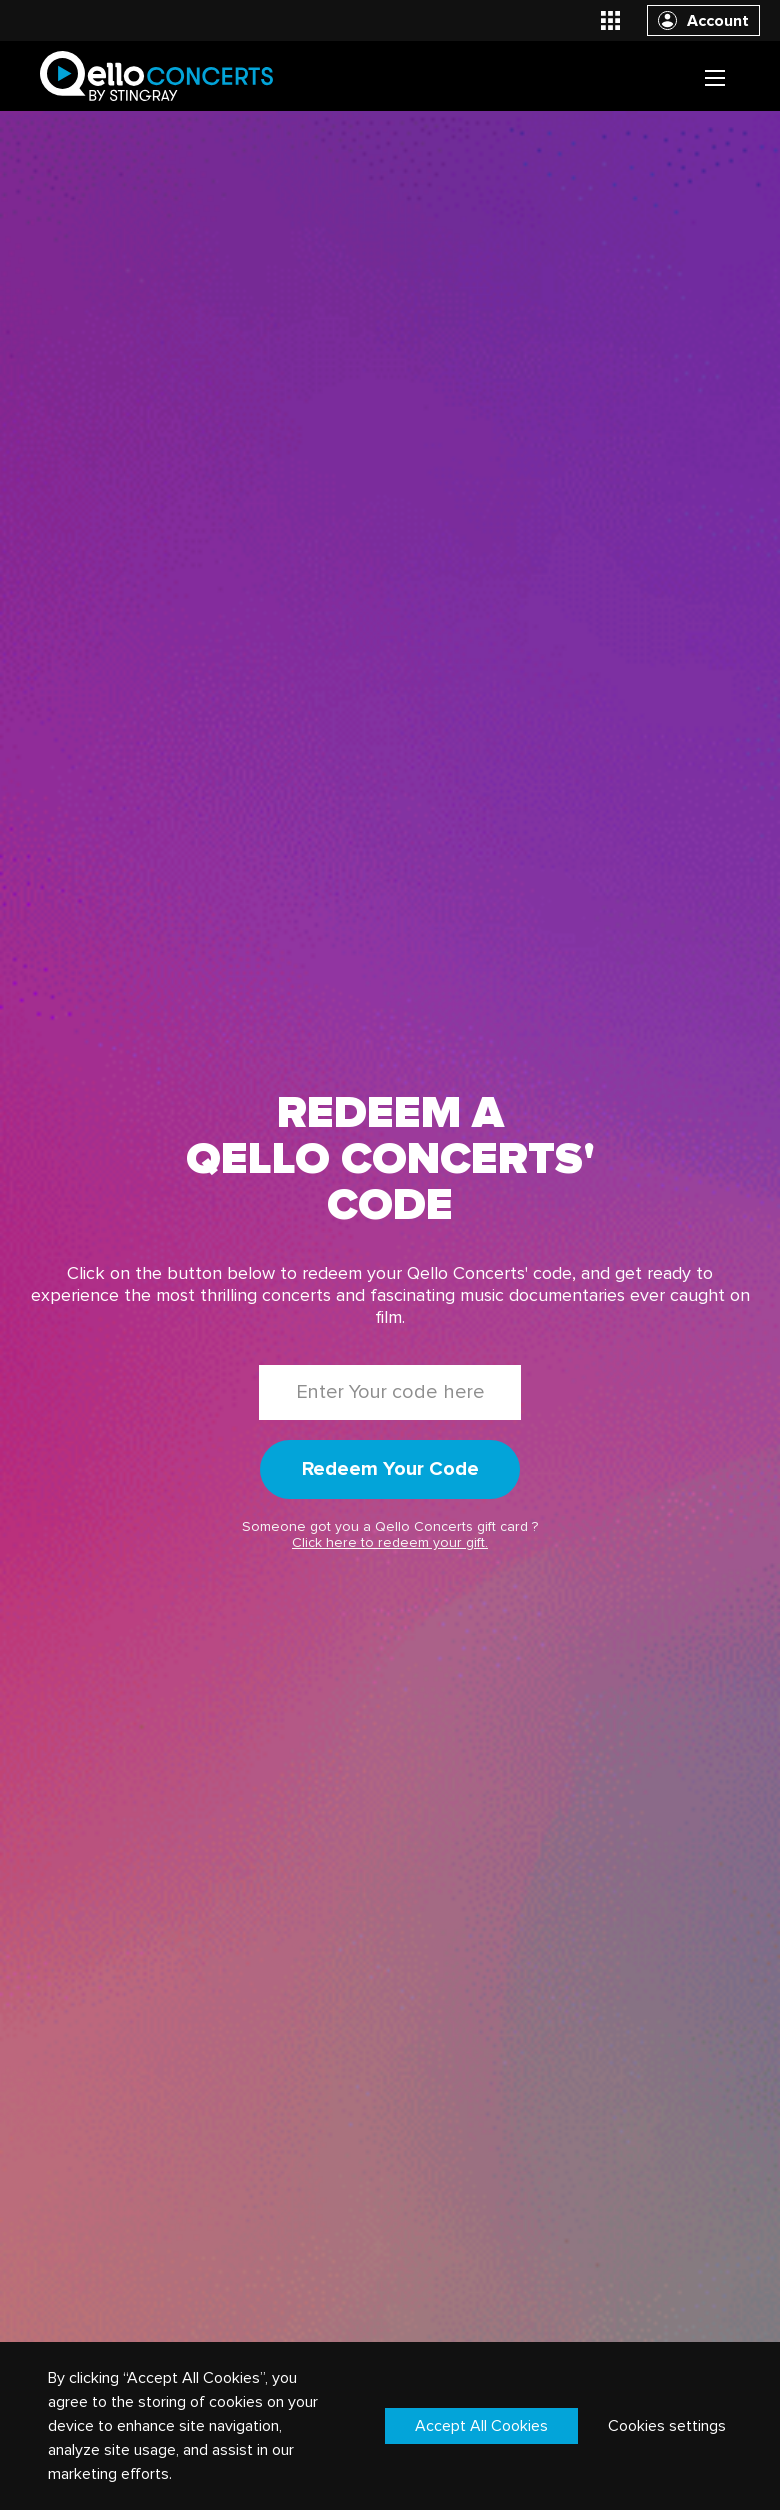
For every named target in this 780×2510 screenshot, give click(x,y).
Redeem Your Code (390, 1469)
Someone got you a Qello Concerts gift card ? (390, 1535)
